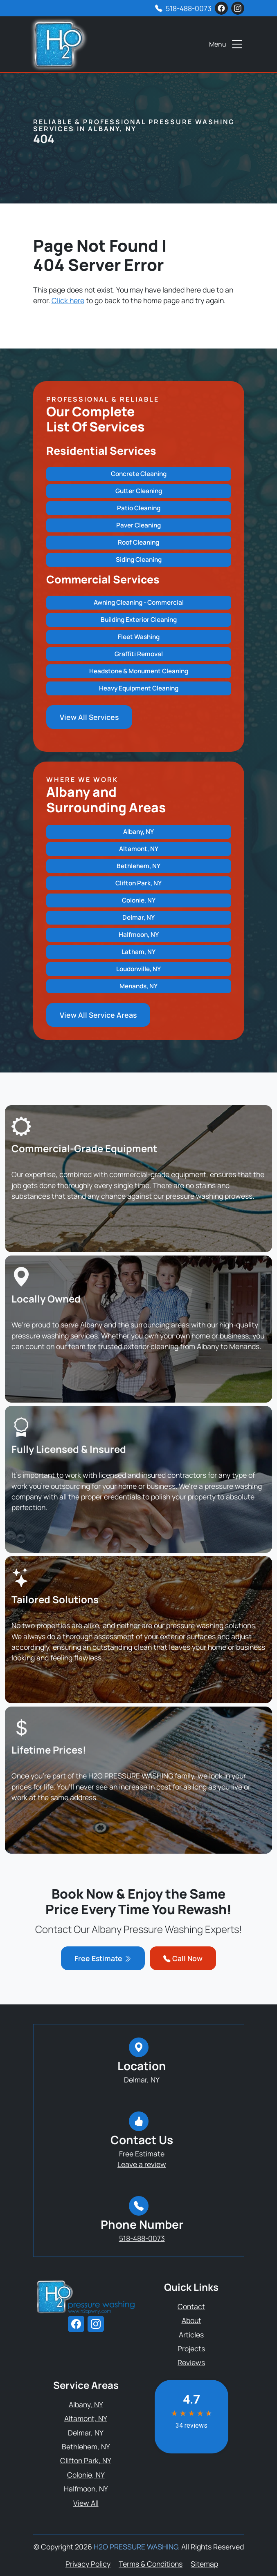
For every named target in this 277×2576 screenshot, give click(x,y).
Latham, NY (138, 951)
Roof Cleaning (138, 542)
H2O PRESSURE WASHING (136, 2546)
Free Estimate (102, 1958)
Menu (226, 44)
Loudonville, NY (138, 969)
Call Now (183, 1958)
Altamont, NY (138, 849)
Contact (191, 2306)
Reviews (191, 2362)
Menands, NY (138, 986)
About (191, 2320)
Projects (191, 2348)
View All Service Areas (98, 1015)
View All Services (89, 717)
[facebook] (221, 8)
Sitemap (204, 2564)
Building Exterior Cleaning (139, 619)
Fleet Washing (139, 636)
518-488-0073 (189, 8)
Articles (191, 2334)
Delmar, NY (138, 917)
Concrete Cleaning (139, 473)
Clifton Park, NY (138, 883)
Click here (68, 300)
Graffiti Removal (139, 654)
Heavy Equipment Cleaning (138, 688)
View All (86, 2503)
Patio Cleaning (138, 508)
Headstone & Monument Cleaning (138, 671)
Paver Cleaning (138, 525)
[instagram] (237, 8)
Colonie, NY (138, 900)
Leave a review (141, 2164)
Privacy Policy (87, 2564)
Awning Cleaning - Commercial (139, 602)
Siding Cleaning (139, 559)
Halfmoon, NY (139, 934)
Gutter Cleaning (138, 491)
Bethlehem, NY (138, 866)
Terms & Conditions (150, 2564)
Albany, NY (138, 831)
